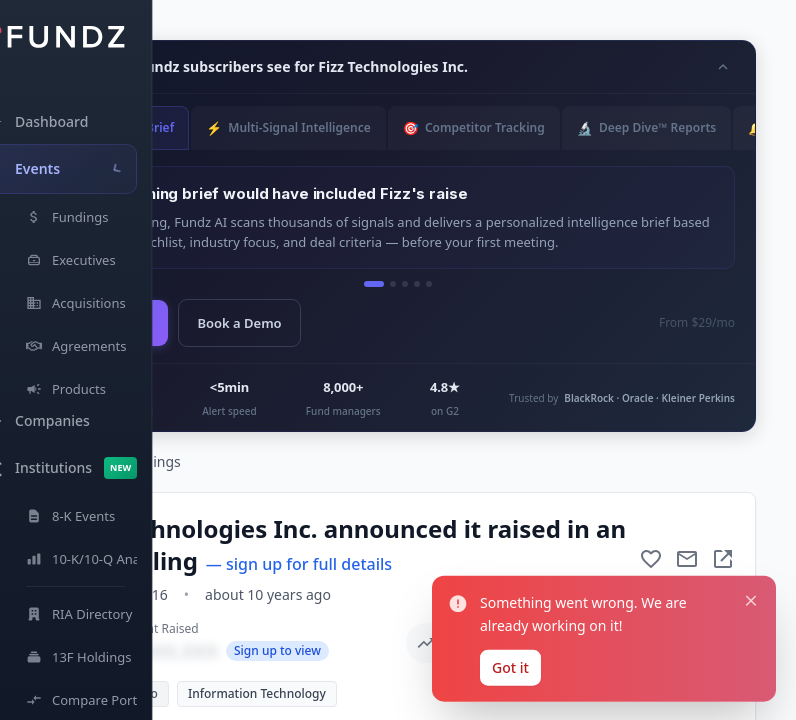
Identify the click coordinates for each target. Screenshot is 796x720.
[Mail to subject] (687, 559)
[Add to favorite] (651, 559)
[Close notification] (751, 601)
